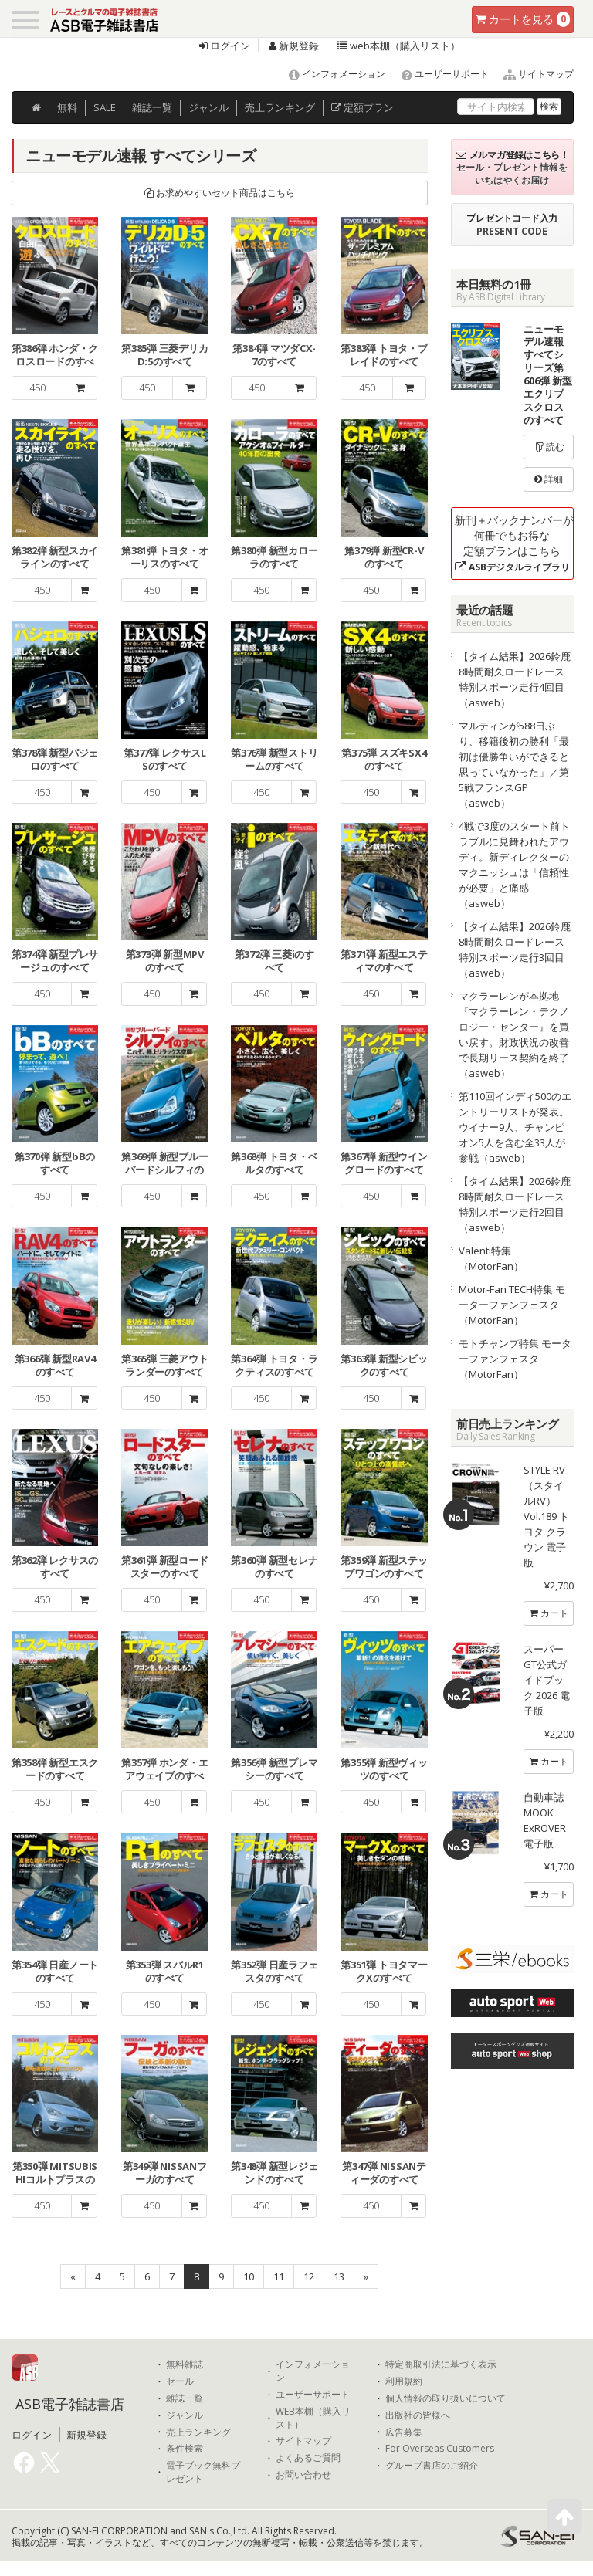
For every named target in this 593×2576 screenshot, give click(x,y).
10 (248, 2276)
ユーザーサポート (438, 73)
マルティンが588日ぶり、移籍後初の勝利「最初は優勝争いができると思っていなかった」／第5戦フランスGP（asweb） (514, 764)
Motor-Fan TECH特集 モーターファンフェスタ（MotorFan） (512, 1304)
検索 (549, 106)
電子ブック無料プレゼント (203, 2472)
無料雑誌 (184, 2364)
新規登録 (294, 45)
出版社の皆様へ (417, 2415)
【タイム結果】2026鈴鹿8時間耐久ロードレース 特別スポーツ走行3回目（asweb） (515, 949)
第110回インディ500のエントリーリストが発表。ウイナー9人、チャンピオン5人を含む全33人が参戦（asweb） (515, 1127)
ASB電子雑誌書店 (69, 2404)
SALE (104, 107)
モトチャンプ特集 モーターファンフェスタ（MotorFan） (515, 1358)
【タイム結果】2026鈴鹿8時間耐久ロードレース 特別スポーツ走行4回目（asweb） (515, 679)
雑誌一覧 (184, 2398)
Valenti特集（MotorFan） (491, 1258)
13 (339, 2276)
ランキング (280, 107)
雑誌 (152, 107)
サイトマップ (532, 73)
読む (549, 446)
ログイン (224, 45)
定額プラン (362, 107)
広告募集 (403, 2432)
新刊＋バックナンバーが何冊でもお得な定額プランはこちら (514, 543)
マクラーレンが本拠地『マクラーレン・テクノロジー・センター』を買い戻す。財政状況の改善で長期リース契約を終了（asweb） (514, 1034)
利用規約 (403, 2381)
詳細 (548, 479)
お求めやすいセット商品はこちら (219, 192)
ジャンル (208, 107)
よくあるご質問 (308, 2458)
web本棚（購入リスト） (398, 45)
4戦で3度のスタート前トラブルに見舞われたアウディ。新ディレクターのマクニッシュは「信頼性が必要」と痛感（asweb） (514, 864)
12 (308, 2276)
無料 (67, 107)
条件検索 (184, 2448)
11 (278, 2276)
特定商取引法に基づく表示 (440, 2364)
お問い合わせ (303, 2475)
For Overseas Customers (439, 2448)
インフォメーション (330, 73)
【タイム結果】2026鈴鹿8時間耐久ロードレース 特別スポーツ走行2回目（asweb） (515, 1204)
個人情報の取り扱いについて (445, 2398)
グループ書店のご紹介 (431, 2465)
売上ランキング (198, 2432)
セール (180, 2381)
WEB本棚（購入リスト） (313, 2418)
